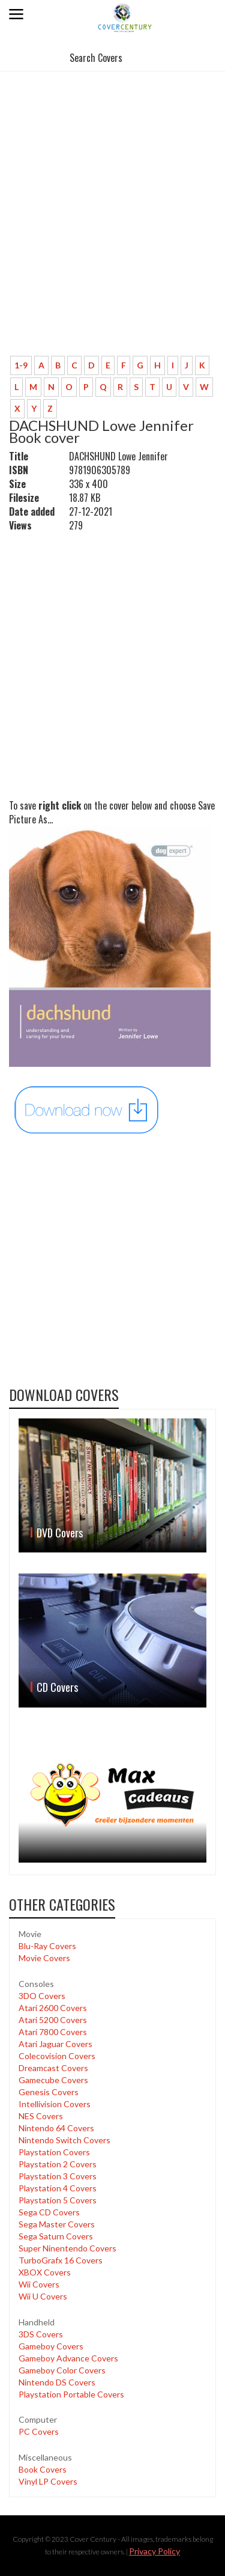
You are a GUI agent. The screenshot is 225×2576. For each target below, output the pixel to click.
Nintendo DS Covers (57, 2382)
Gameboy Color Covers (62, 2370)
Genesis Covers (49, 2092)
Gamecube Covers (53, 2080)
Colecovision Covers (57, 2056)
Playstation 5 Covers (58, 2200)
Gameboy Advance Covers (68, 2358)
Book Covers (43, 2469)
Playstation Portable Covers (71, 2394)
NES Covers (41, 2116)
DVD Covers (60, 1532)
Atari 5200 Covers (53, 2020)
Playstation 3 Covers (58, 2176)
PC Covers (39, 2431)
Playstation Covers (54, 2152)
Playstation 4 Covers (58, 2188)
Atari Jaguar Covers (55, 2044)
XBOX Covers (45, 2272)
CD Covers (57, 1687)
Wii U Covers (43, 2296)
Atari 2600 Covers (53, 2008)
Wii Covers (39, 2284)
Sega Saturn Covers (56, 2236)
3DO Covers (42, 1996)
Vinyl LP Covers (48, 2481)
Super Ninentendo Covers (67, 2248)
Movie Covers (44, 1958)
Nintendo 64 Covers (56, 2128)
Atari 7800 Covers (53, 2032)
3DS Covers (41, 2334)
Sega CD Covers (49, 2212)
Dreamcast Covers (53, 2068)
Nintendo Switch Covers (64, 2140)
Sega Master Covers (57, 2224)
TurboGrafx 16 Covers (61, 2260)
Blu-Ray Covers (47, 1946)
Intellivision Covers (55, 2104)
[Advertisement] (112, 228)
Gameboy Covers (51, 2346)
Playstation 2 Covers (58, 2164)
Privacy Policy (154, 2551)
